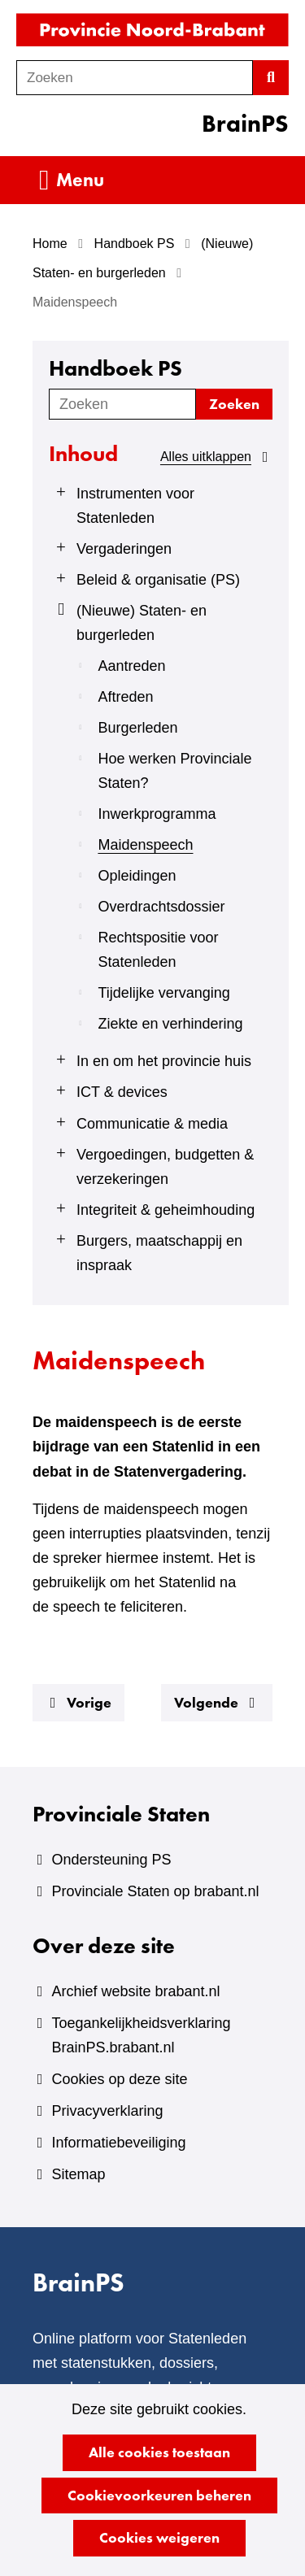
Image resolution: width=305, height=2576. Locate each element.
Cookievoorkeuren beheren (159, 2495)
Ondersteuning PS (111, 1860)
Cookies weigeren (159, 2537)
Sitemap (78, 2174)
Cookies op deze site (119, 2079)
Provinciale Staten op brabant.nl (155, 1891)
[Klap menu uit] (59, 492)
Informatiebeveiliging (118, 2142)
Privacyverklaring (107, 2111)
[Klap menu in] (59, 609)
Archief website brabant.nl (135, 1991)
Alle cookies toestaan (159, 2452)
